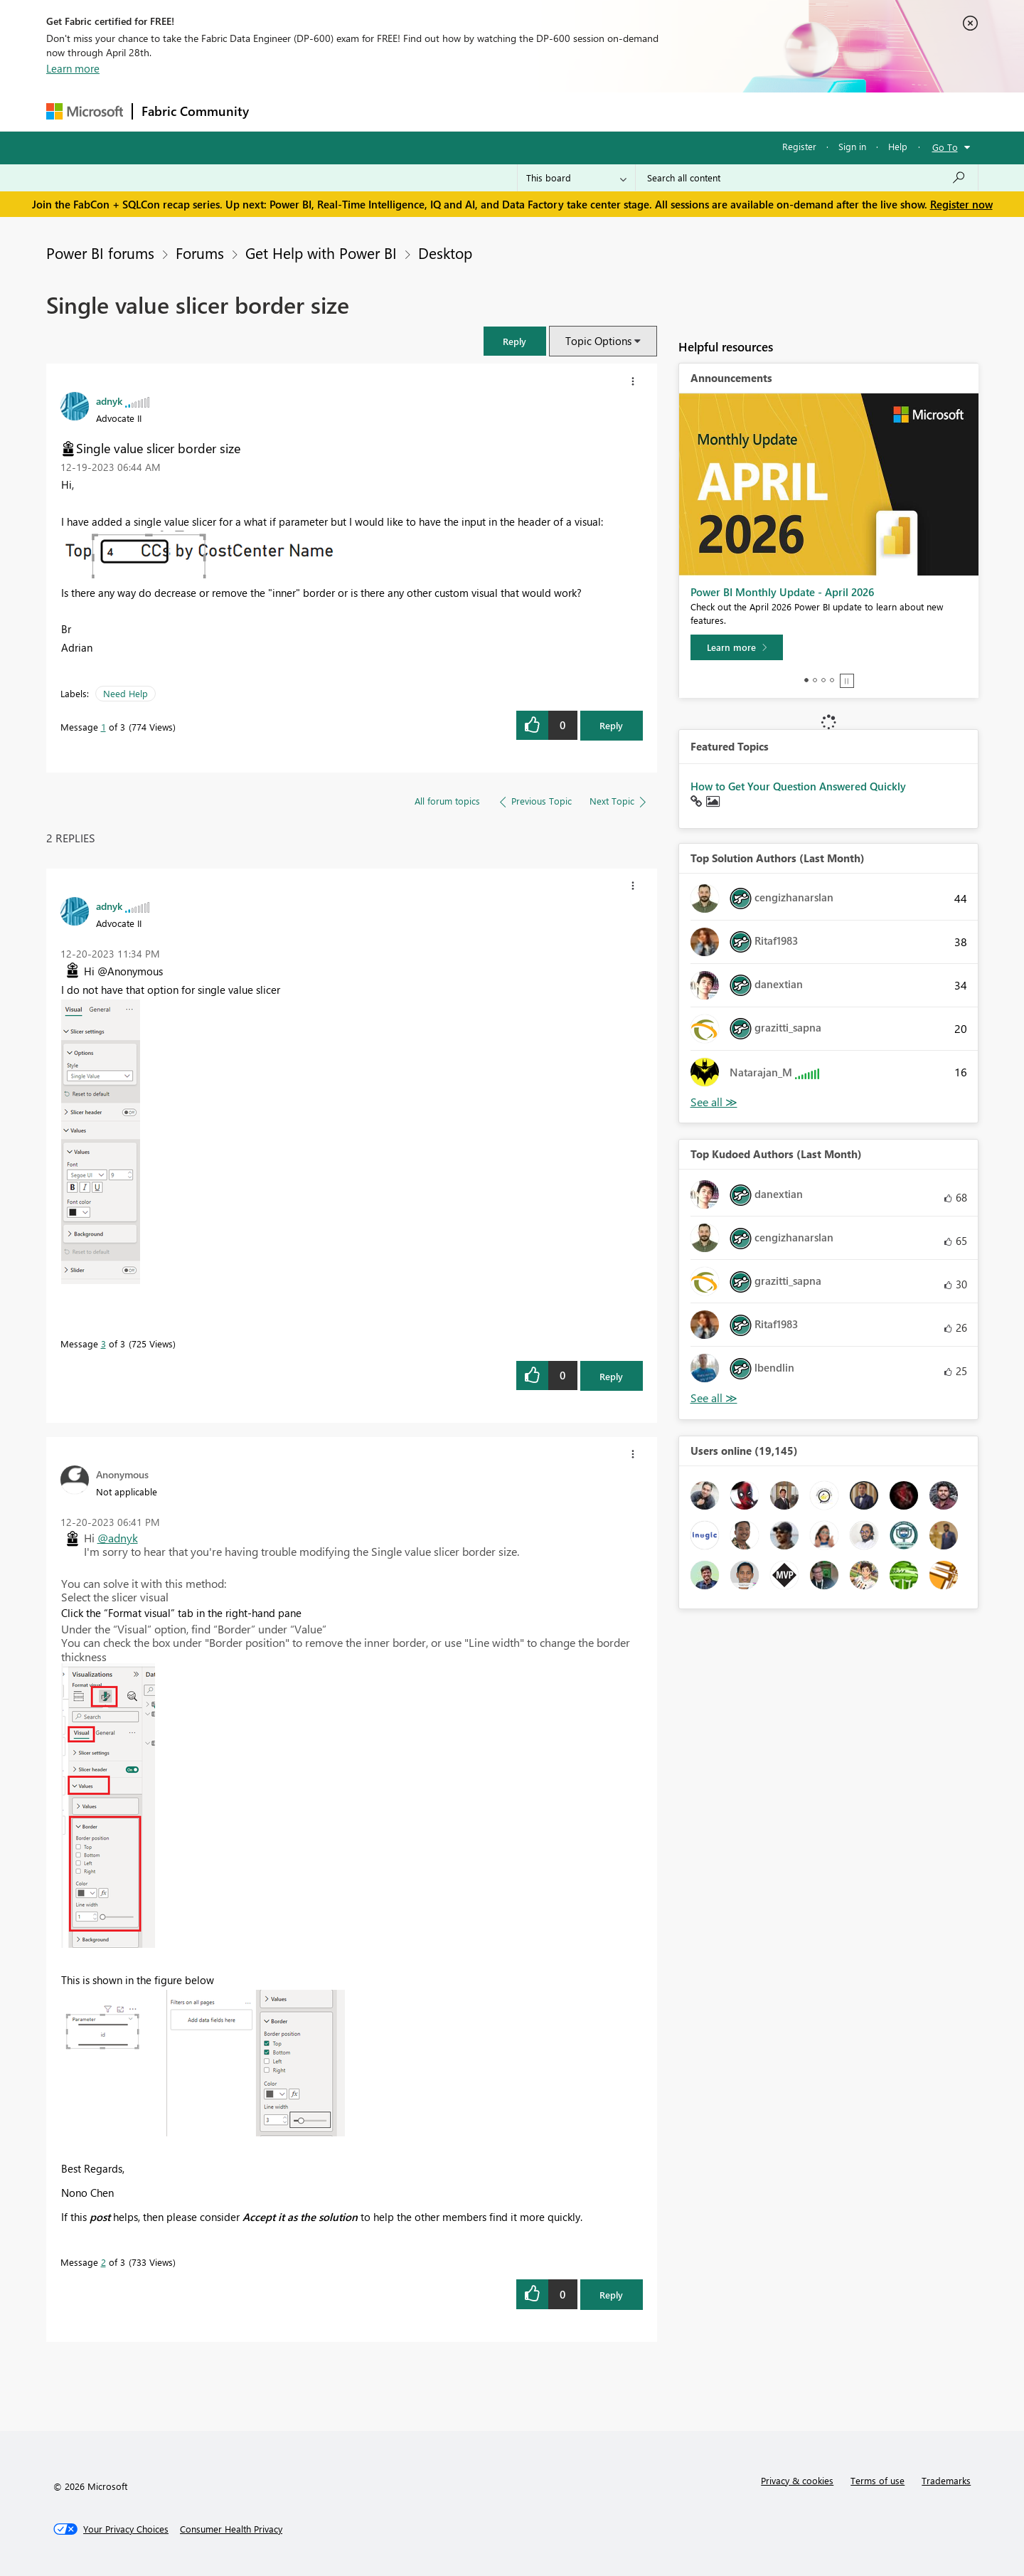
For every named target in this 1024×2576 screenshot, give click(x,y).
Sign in (852, 146)
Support (644, 111)
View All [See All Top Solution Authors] (713, 1102)
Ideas (402, 111)
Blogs (529, 111)
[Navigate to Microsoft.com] (84, 111)
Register (799, 146)
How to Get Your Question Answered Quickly (798, 786)
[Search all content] (806, 177)
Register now (961, 204)
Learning (584, 111)
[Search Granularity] (576, 177)
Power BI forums (100, 253)
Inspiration (344, 111)
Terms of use (877, 2480)
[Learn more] (736, 647)
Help (897, 146)
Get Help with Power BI (321, 253)
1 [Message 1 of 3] (103, 727)
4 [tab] (832, 680)
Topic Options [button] (598, 341)
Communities (465, 111)
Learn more (73, 68)
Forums (281, 111)
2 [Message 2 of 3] (103, 2262)
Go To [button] (945, 147)
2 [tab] (815, 680)
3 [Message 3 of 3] (103, 1343)
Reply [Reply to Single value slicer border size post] (611, 725)
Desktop (445, 253)
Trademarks (946, 2480)
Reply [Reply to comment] (611, 1376)
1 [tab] (806, 680)
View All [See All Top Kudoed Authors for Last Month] (713, 1398)
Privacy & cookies (797, 2480)
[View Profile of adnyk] (109, 400)
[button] (515, 341)
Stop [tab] (847, 681)
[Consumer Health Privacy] (231, 2529)
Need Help (125, 693)
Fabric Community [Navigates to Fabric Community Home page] (195, 111)
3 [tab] (823, 680)
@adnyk (117, 1537)
